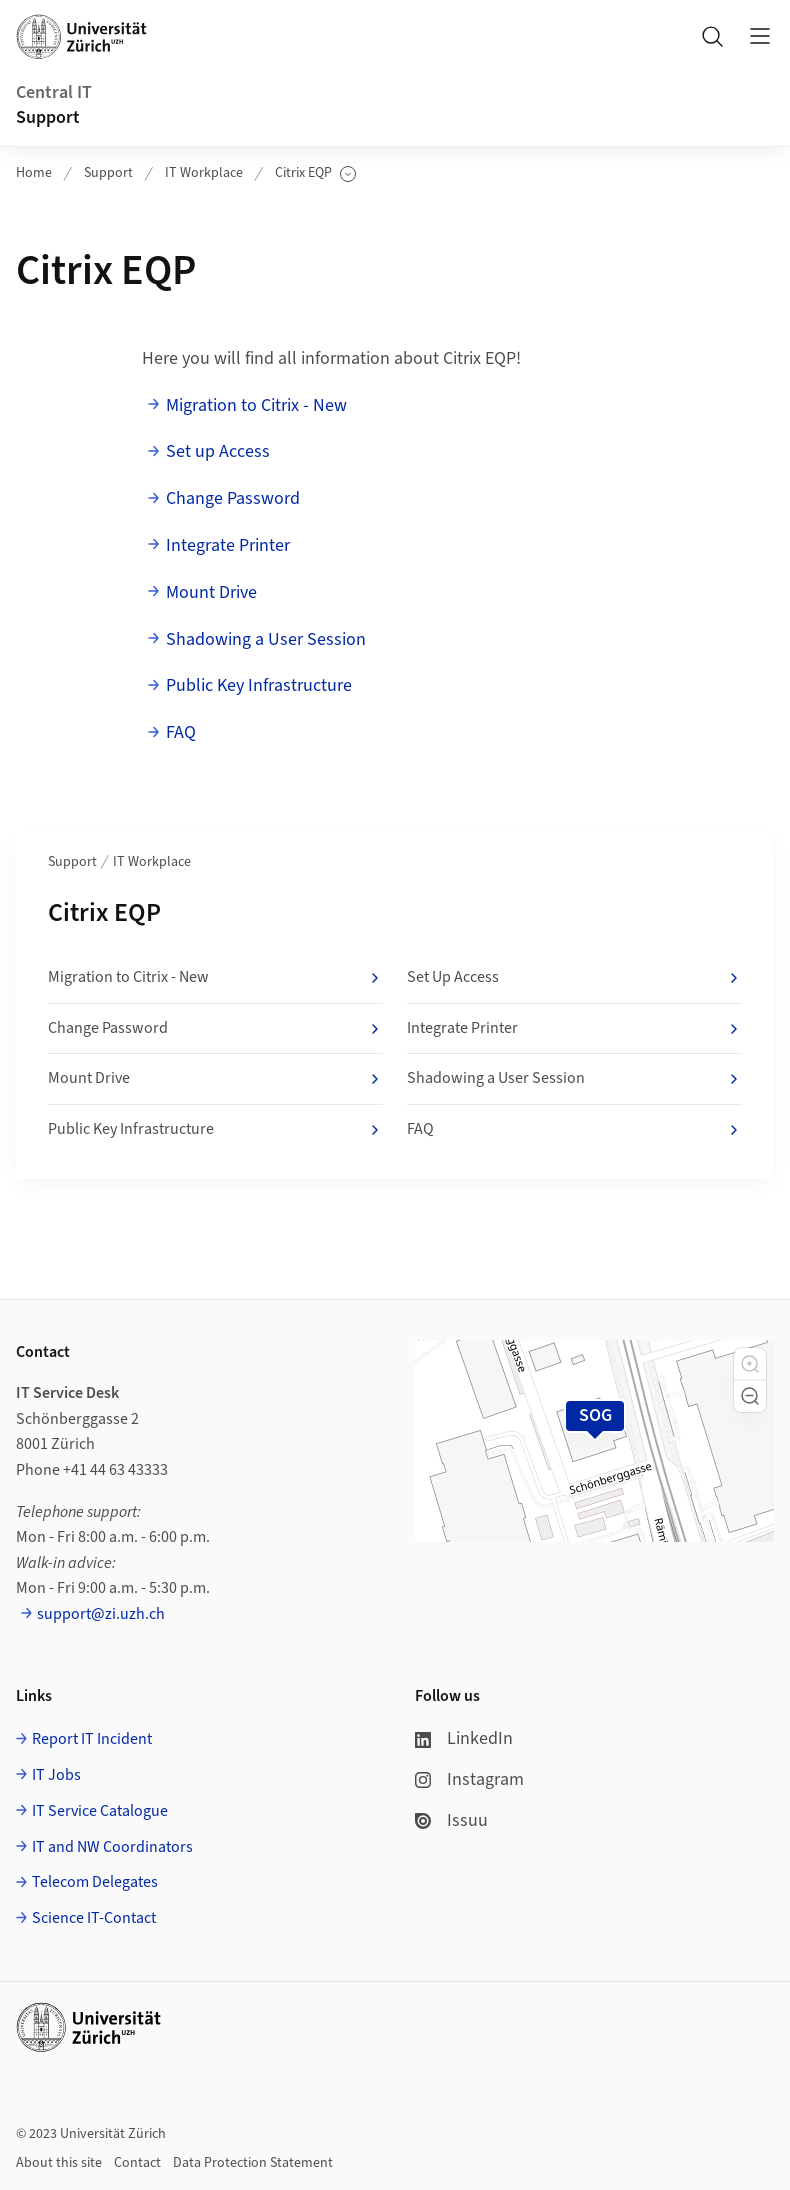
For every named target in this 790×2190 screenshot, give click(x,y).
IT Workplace (204, 173)
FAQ (181, 732)
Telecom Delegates (95, 1882)
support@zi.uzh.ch (101, 1614)
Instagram (469, 1779)
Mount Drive (211, 592)
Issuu (451, 1820)
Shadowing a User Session (266, 639)
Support (48, 117)
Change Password (233, 498)
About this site (59, 2163)
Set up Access (218, 451)
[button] (750, 1364)
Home (34, 173)
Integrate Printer (228, 545)
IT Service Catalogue (100, 1811)
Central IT (54, 92)
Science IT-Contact (94, 1918)
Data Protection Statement (253, 2163)
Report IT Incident (92, 1739)
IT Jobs (56, 1775)
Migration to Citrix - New (256, 405)
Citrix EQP (315, 173)
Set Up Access (574, 978)
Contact (137, 2163)
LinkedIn (464, 1738)
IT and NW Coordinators (112, 1847)
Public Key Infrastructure (259, 685)
